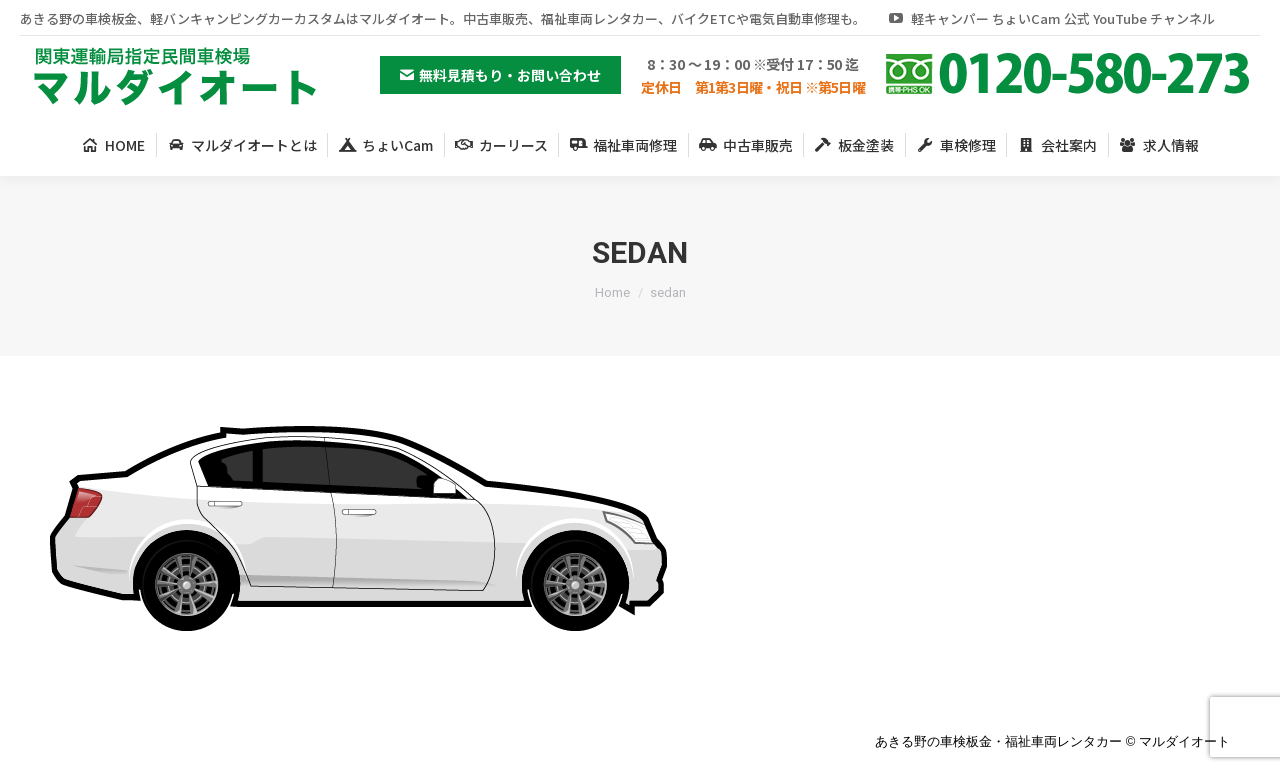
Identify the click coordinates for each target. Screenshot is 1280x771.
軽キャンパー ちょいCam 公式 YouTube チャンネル (1050, 18)
